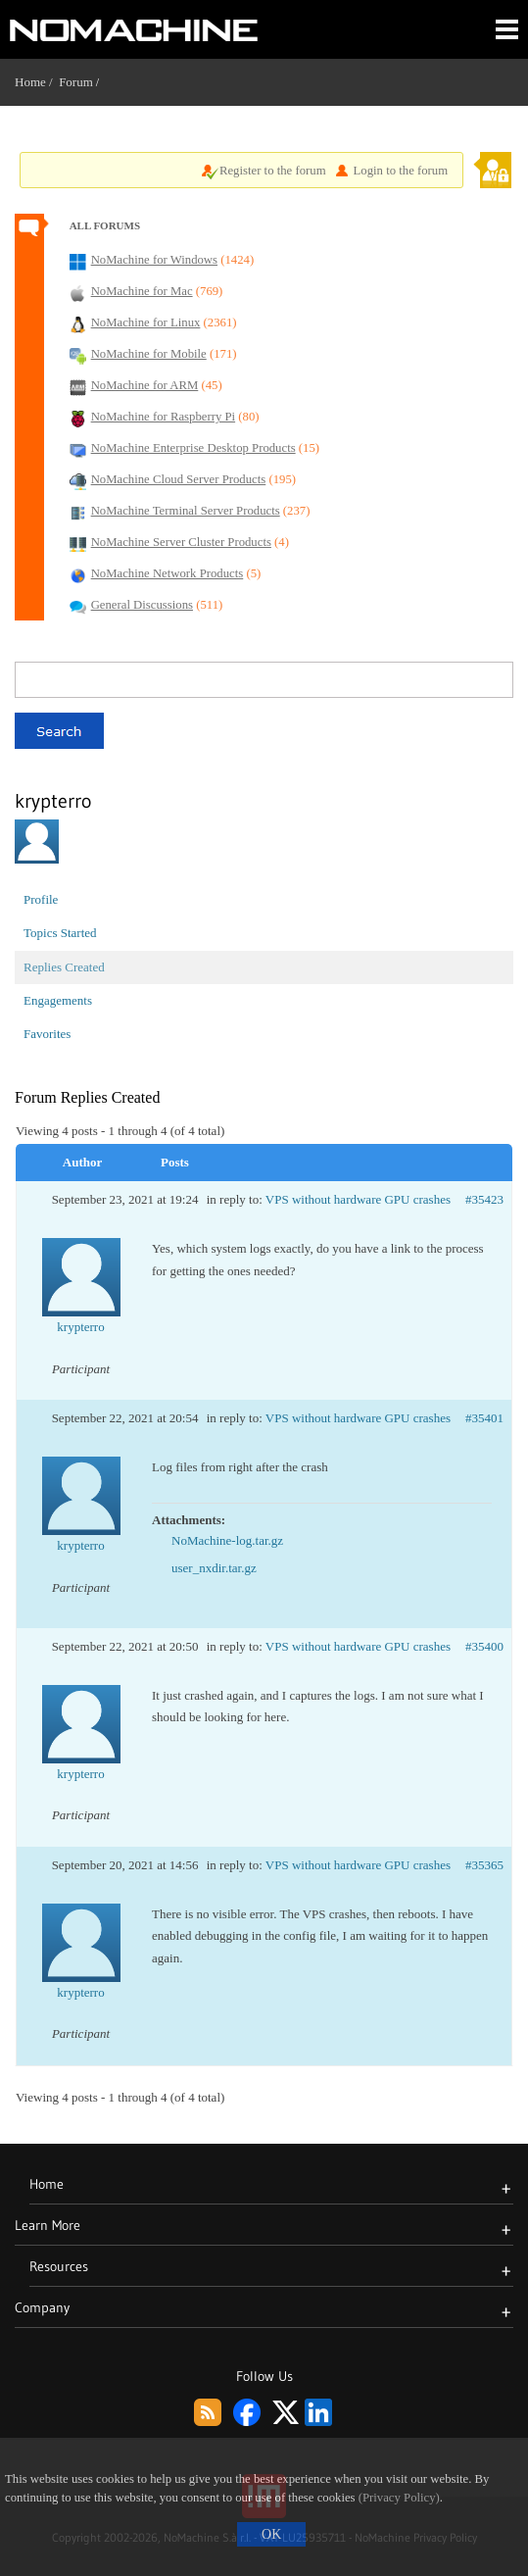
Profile (41, 899)
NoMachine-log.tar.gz (227, 1540)
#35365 (484, 1865)
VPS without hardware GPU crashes (358, 1199)
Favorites (47, 1033)
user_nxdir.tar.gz (214, 1567)
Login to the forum (401, 170)
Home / (37, 81)
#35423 (484, 1199)
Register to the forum (272, 170)
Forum (76, 81)
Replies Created (64, 967)
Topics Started (60, 932)
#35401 (484, 1418)
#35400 (484, 1646)
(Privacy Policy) (399, 2497)
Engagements (58, 1000)
